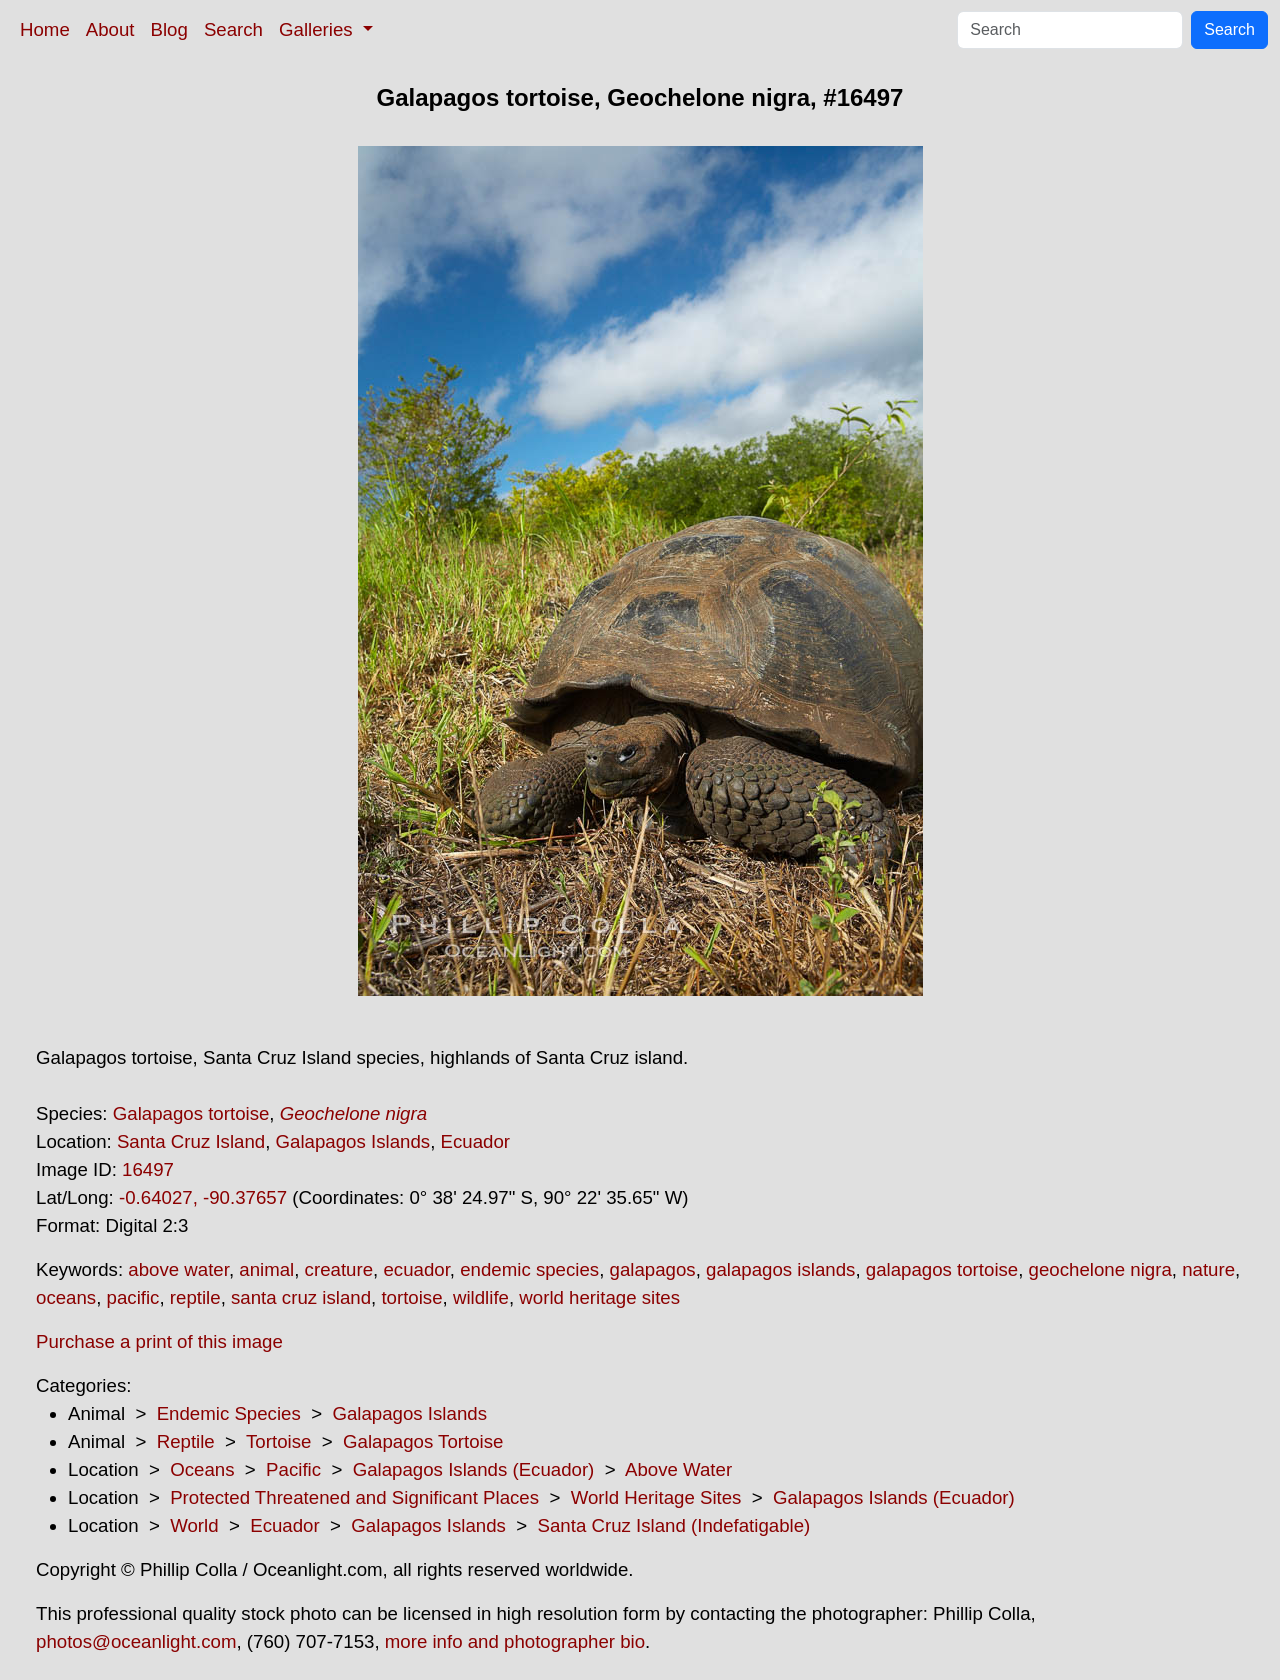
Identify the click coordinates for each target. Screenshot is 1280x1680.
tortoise (411, 1297)
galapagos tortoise (942, 1269)
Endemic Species (229, 1413)
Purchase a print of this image (159, 1341)
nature (1208, 1269)
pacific (133, 1297)
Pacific (293, 1469)
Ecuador (476, 1141)
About (110, 29)
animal (266, 1269)
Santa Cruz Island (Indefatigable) (674, 1525)
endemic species (529, 1269)
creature (339, 1269)
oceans (66, 1297)
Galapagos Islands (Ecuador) (474, 1469)
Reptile (186, 1441)
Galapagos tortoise (191, 1113)
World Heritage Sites (656, 1497)
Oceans (202, 1469)
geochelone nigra (1100, 1269)
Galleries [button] (318, 29)
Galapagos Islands (353, 1141)
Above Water (678, 1469)
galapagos (653, 1269)
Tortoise (278, 1441)
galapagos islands (780, 1269)
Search (233, 29)
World (194, 1525)
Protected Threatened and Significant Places (354, 1497)
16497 (148, 1169)
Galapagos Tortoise (423, 1441)
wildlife (481, 1297)
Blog (169, 29)
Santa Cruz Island (191, 1141)
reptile (195, 1297)
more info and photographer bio (515, 1641)
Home (45, 29)
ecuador (416, 1269)
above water (178, 1269)
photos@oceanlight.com (136, 1641)
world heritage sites (599, 1297)
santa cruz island (301, 1297)
